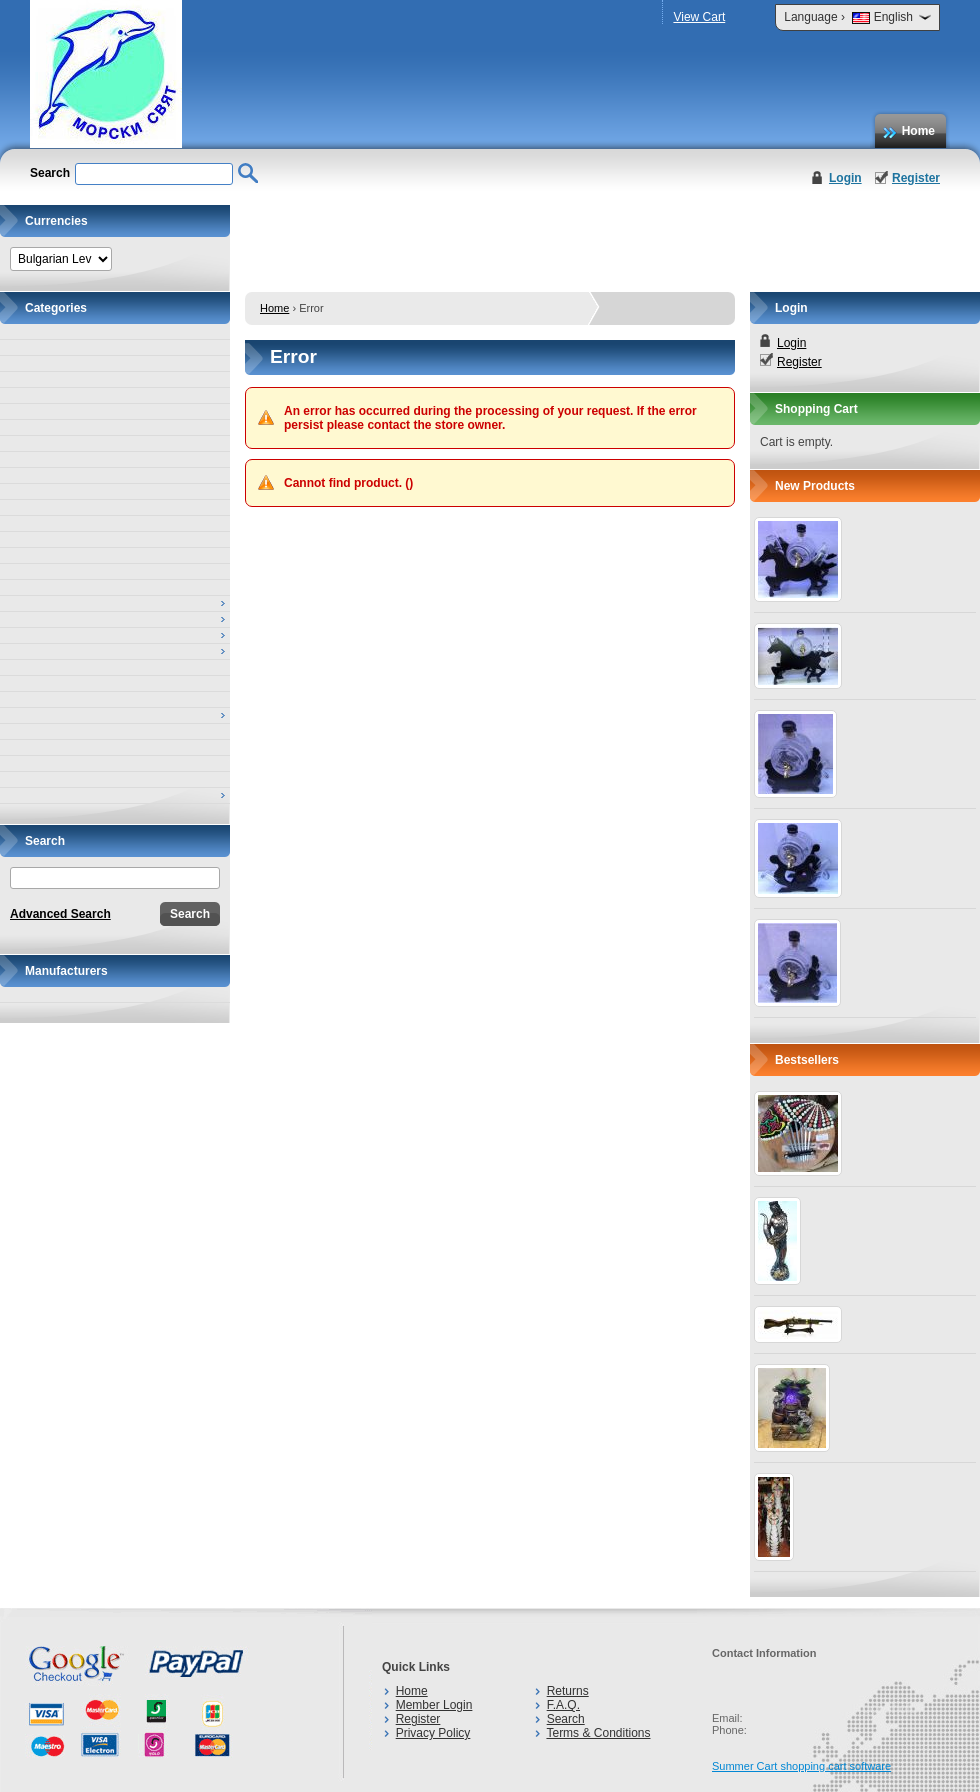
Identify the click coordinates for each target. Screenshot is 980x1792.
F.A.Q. (563, 1705)
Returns (568, 1691)
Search (566, 1719)
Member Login (434, 1705)
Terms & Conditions (598, 1733)
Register (916, 178)
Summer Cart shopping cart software (801, 1766)
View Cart (699, 17)
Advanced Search (60, 914)
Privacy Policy (433, 1733)
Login (845, 178)
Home (918, 131)
